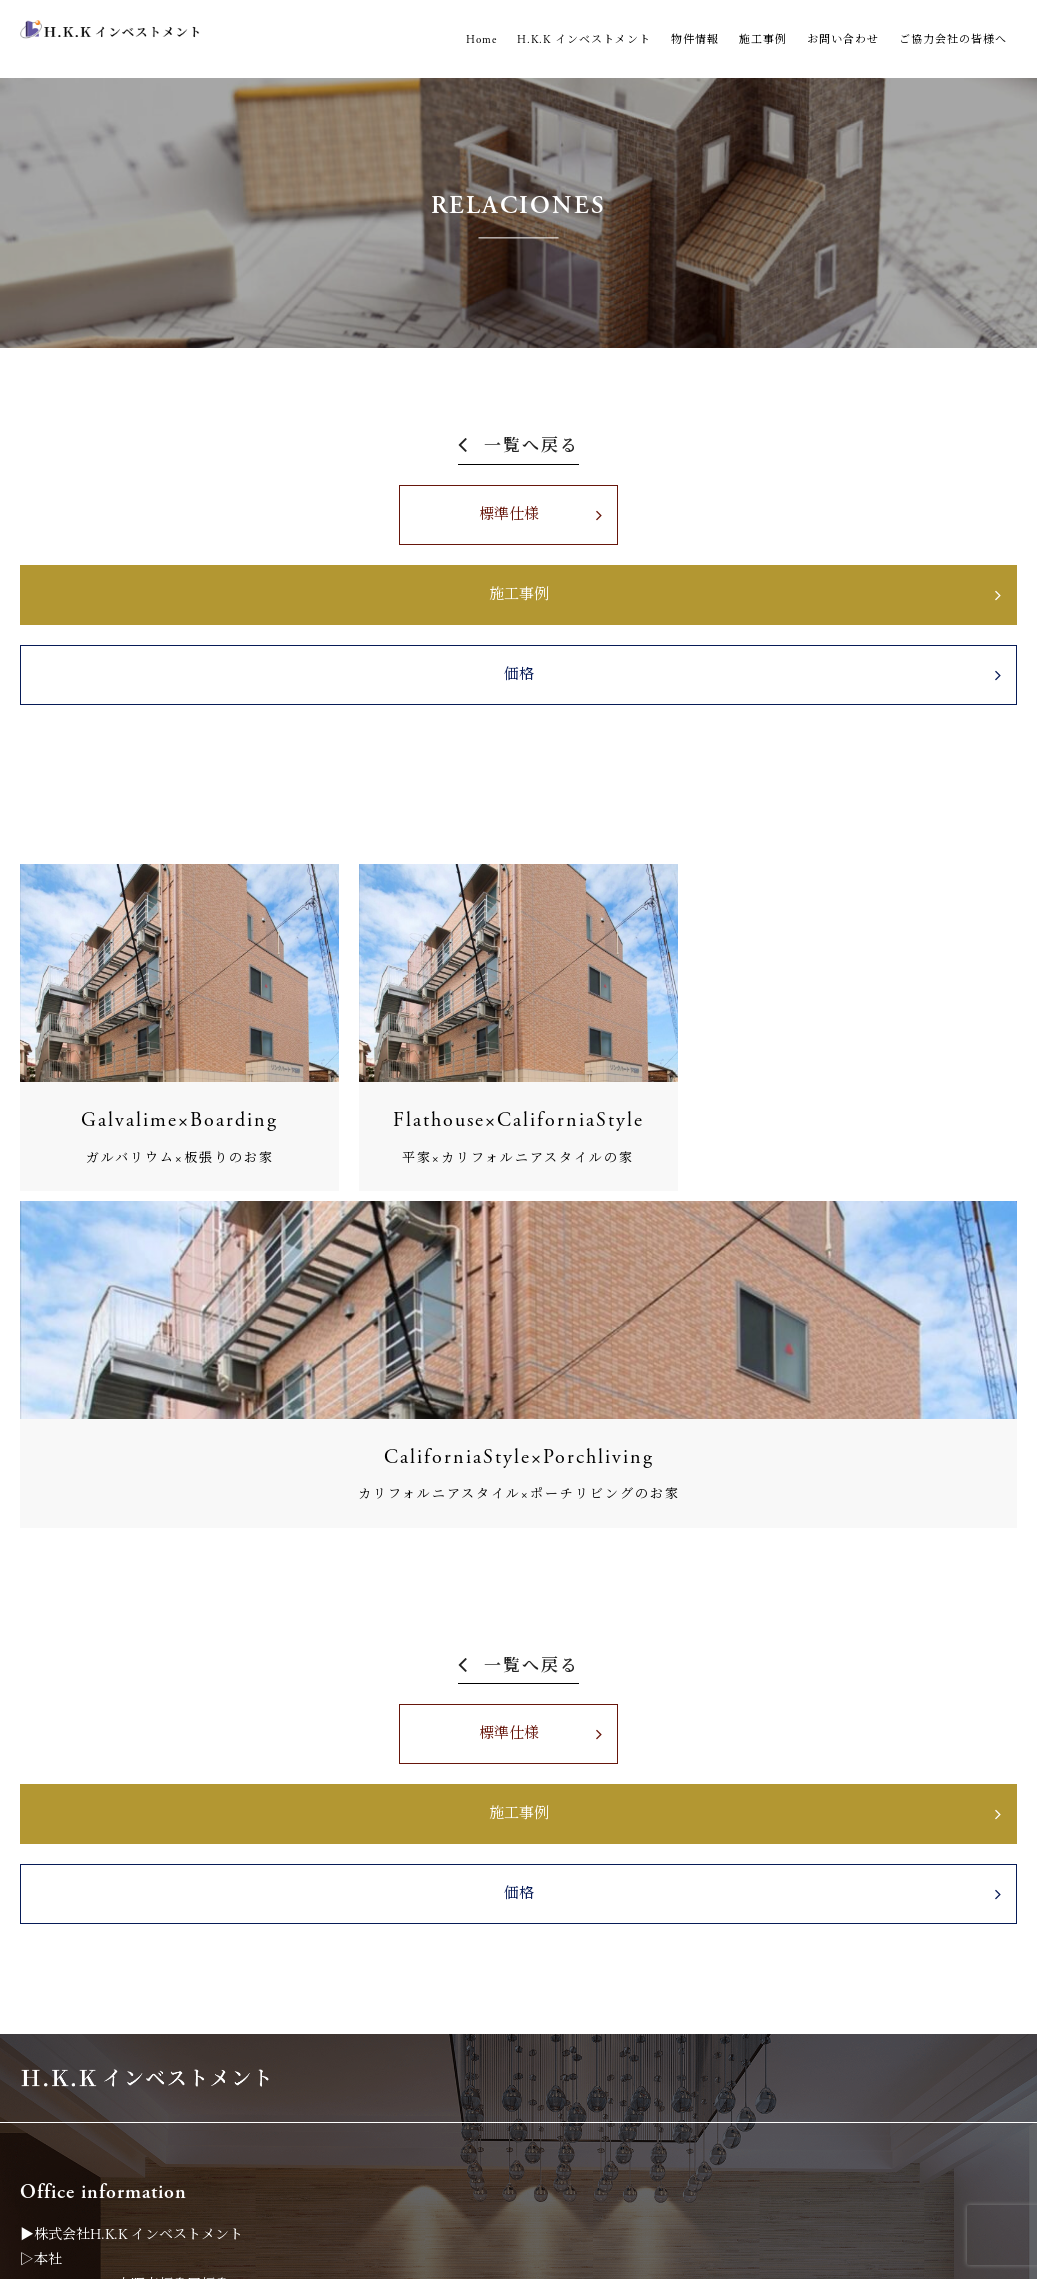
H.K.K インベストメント (584, 40)
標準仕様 (259, 532)
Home (481, 40)
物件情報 (695, 40)
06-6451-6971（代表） (116, 1762)
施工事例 (763, 40)
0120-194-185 (84, 2085)
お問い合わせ (843, 40)
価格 (778, 532)
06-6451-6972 (88, 2060)
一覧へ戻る (531, 447)
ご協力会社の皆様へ (953, 40)
